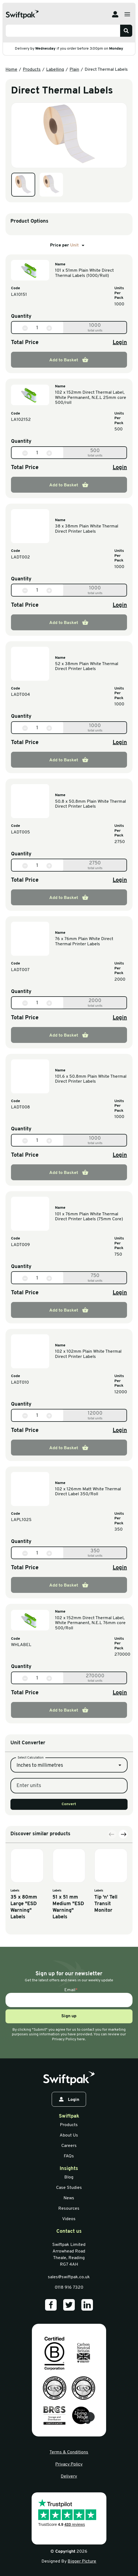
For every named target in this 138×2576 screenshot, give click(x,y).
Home (11, 69)
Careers (69, 2146)
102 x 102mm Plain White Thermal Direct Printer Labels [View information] (88, 1354)
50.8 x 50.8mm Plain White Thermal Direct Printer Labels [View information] (90, 804)
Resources (68, 2208)
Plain (74, 69)
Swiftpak (69, 2116)
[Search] (126, 31)
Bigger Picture (82, 2561)
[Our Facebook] (51, 2305)
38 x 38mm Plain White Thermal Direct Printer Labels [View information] (86, 529)
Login (120, 342)
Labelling (55, 69)
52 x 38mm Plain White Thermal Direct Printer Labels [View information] (86, 666)
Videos (69, 2219)
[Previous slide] (112, 1893)
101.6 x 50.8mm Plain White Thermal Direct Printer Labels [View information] (90, 1079)
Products (32, 69)
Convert (69, 1848)
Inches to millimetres (39, 1809)
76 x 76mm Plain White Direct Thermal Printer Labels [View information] (84, 941)
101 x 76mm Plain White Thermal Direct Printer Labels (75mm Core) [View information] (89, 1216)
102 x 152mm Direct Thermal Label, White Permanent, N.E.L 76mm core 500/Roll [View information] (90, 1623)
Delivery (69, 2476)
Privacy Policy (68, 2464)
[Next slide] (123, 1893)
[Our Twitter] (69, 2305)
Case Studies (69, 2188)
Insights (69, 2168)
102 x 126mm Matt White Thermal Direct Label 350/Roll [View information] (88, 1491)
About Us (69, 2135)
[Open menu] (127, 14)
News (69, 2198)
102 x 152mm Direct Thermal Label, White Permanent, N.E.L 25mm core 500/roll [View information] (90, 397)
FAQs (69, 2156)
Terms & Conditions (68, 2452)
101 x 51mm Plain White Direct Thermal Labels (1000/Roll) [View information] (84, 273)
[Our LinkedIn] (87, 2305)
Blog (68, 2177)
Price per (68, 245)
